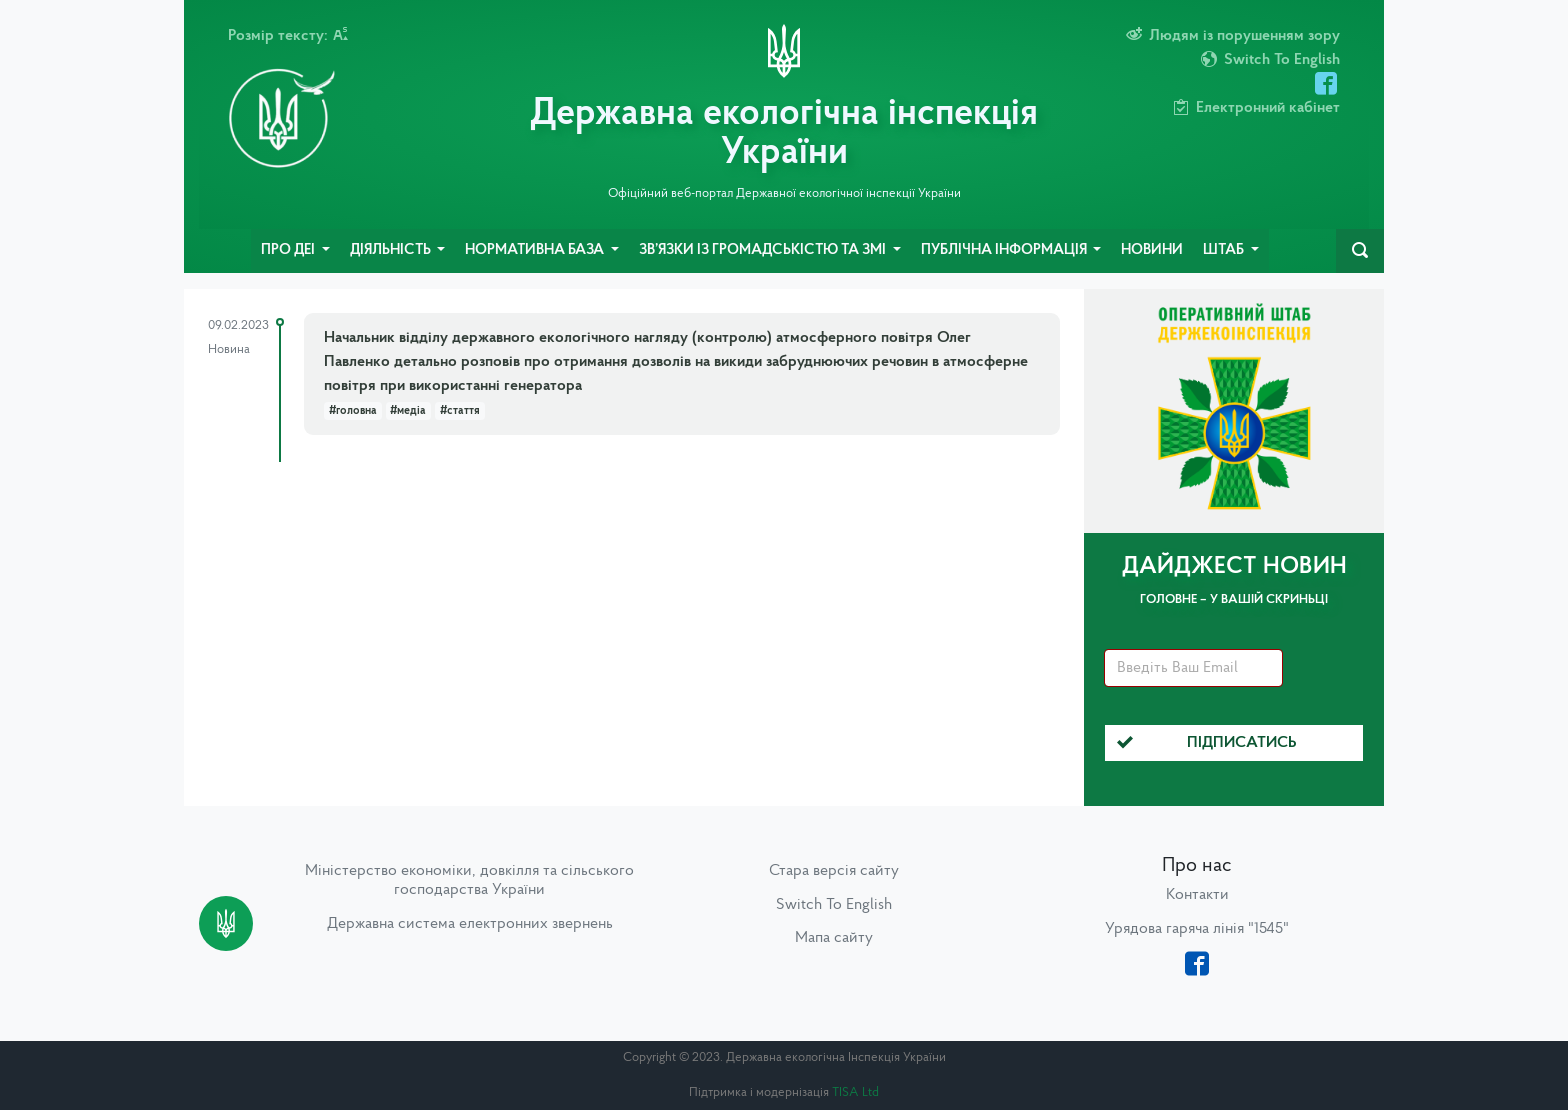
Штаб (1225, 250)
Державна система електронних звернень (470, 924)
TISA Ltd (855, 1092)
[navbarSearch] (1360, 251)
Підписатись (1207, 743)
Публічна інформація (1005, 250)
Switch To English (834, 905)
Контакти (1197, 895)
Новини (1152, 250)
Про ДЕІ (289, 250)
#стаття (460, 411)
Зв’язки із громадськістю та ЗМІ (764, 250)
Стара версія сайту (834, 871)
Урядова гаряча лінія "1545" (1197, 929)
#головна (353, 411)
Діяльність (392, 250)
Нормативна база (536, 250)
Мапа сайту (834, 938)
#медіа (408, 411)
